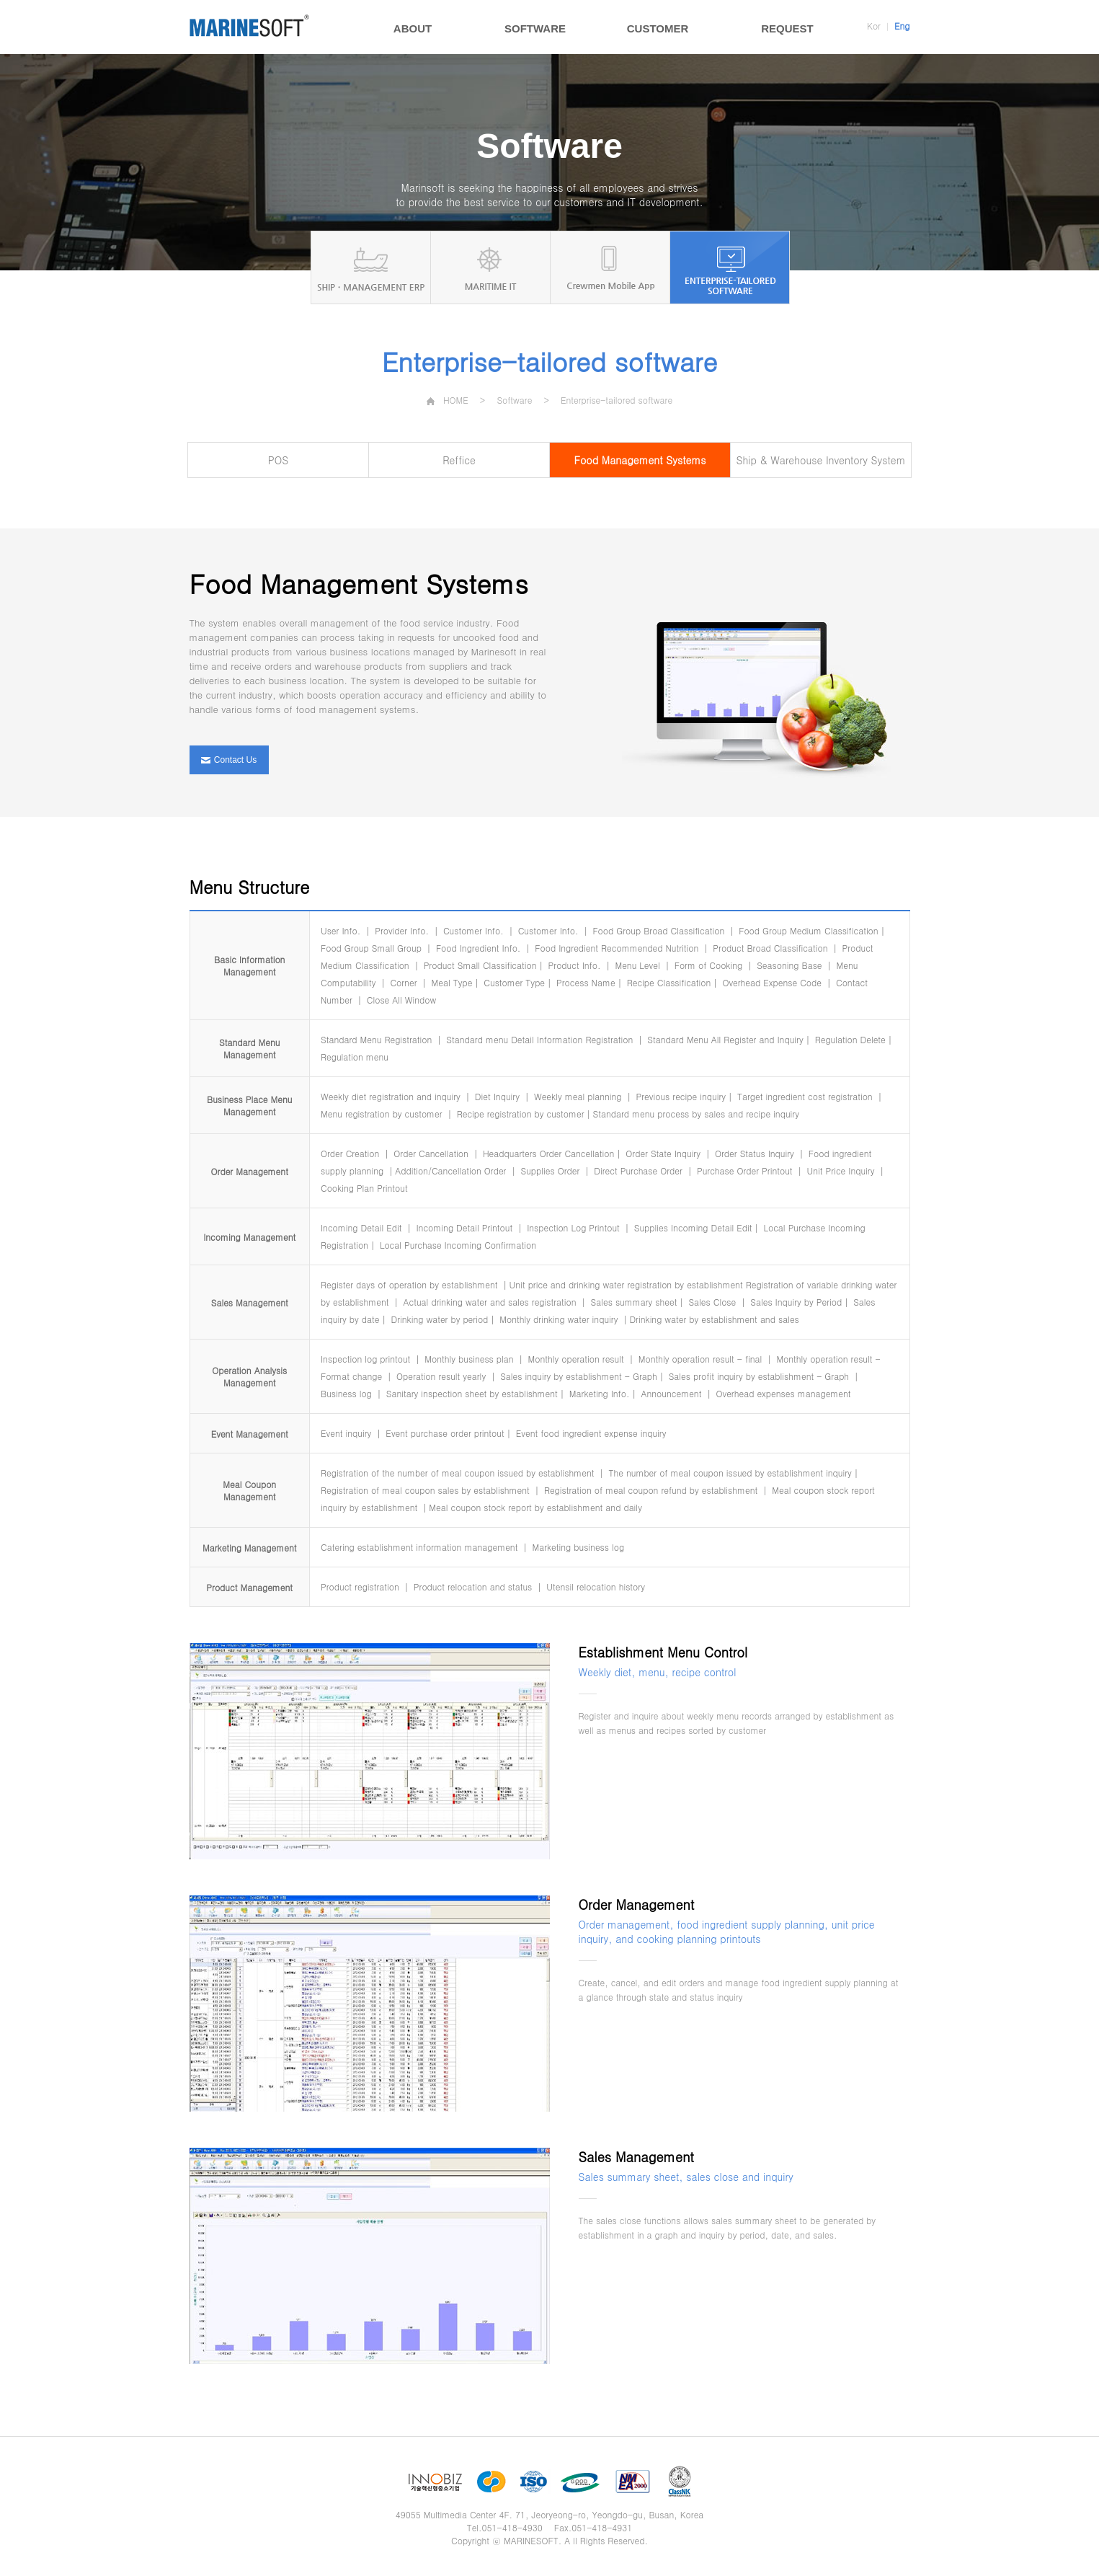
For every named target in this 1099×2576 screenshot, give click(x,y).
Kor (874, 25)
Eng (902, 25)
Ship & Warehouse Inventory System (821, 460)
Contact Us (229, 760)
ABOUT (412, 28)
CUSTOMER (658, 28)
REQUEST (787, 28)
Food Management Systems (640, 460)
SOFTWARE (535, 28)
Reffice (459, 460)
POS (278, 460)
